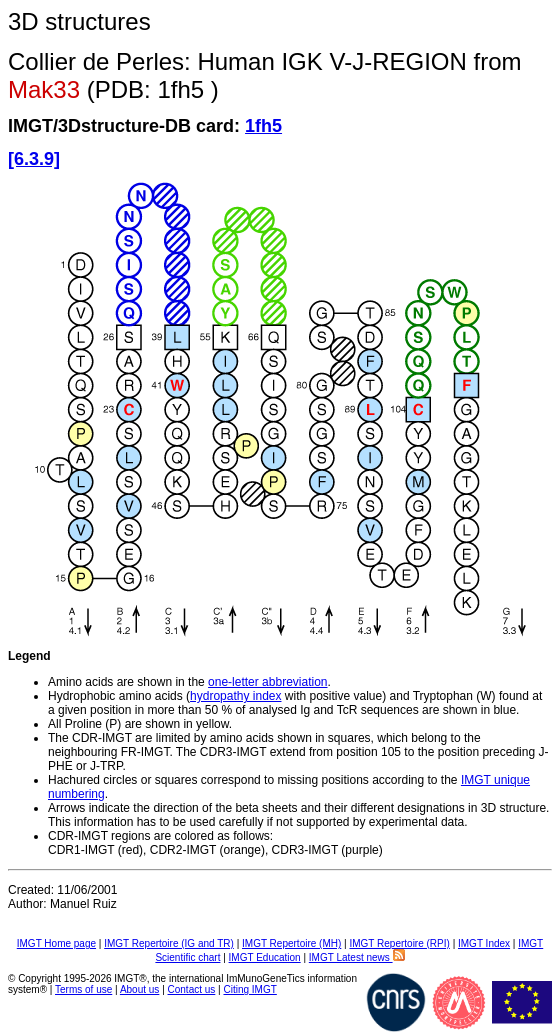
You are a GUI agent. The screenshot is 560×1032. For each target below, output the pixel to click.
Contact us (192, 989)
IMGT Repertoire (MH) (291, 943)
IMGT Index (484, 943)
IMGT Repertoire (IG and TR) (169, 943)
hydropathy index (235, 696)
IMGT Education (265, 957)
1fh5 (263, 126)
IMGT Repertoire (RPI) (399, 943)
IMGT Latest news (357, 957)
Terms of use (83, 989)
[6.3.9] (34, 159)
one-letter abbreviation (267, 682)
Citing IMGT (249, 989)
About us (139, 989)
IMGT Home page (56, 943)
